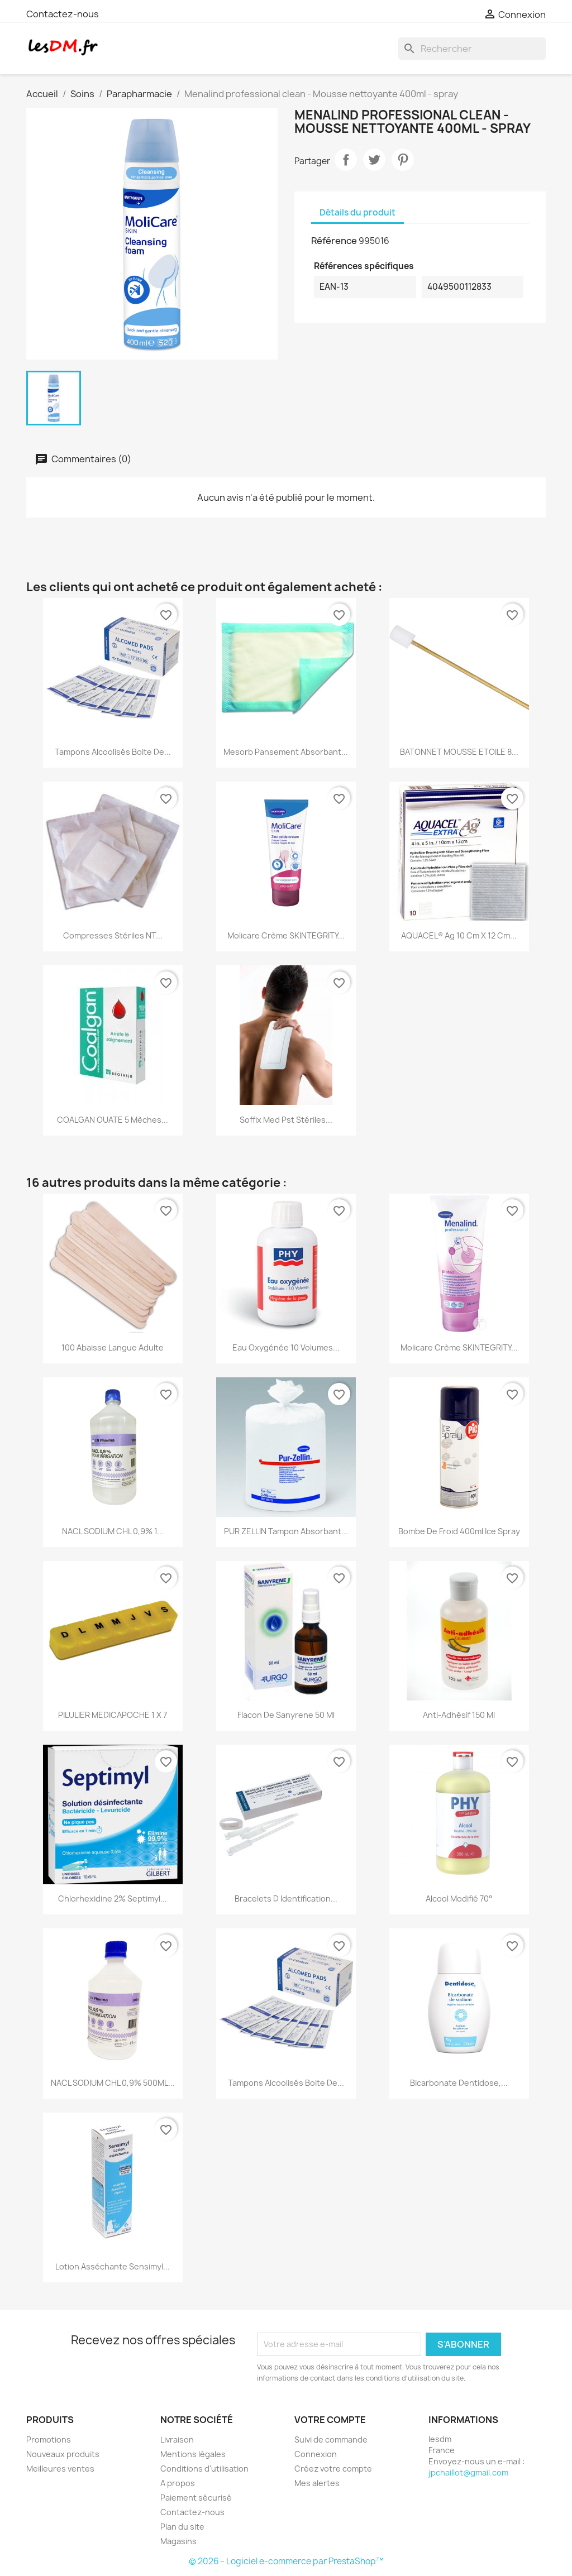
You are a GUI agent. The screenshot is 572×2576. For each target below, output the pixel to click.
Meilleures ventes (60, 2468)
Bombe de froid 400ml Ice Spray (459, 1531)
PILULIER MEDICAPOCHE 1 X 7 (112, 1715)
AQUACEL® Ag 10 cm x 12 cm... (459, 935)
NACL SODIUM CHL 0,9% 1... (113, 1531)
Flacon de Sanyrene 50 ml (286, 1715)
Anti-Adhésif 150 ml (459, 1715)
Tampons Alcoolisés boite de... (113, 751)
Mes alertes (317, 2483)
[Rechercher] (472, 48)
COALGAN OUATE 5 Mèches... (112, 1119)
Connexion (315, 2454)
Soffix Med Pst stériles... (286, 1119)
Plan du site (182, 2526)
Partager (346, 160)
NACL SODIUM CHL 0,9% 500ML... (113, 2082)
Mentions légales (193, 2454)
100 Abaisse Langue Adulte (112, 1347)
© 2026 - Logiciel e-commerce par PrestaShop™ (286, 2561)
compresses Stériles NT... (113, 935)
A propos (177, 2483)
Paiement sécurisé (196, 2497)
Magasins (178, 2541)
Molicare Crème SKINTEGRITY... (286, 935)
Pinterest (403, 160)
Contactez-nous (62, 14)
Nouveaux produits (62, 2454)
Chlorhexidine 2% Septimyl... (112, 1898)
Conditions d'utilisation (204, 2468)
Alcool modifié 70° (459, 1898)
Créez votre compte (333, 2468)
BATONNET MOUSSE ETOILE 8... (459, 751)
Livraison (177, 2439)
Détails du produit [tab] (357, 212)
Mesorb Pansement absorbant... (285, 751)
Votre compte (330, 2420)
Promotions (48, 2439)
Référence (334, 240)
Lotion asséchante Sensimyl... (112, 2266)
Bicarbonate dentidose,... (459, 2082)
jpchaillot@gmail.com (468, 2472)
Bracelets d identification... (286, 1898)
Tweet (374, 160)
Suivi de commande (331, 2439)
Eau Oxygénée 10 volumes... (286, 1347)
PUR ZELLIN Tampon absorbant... (286, 1531)
